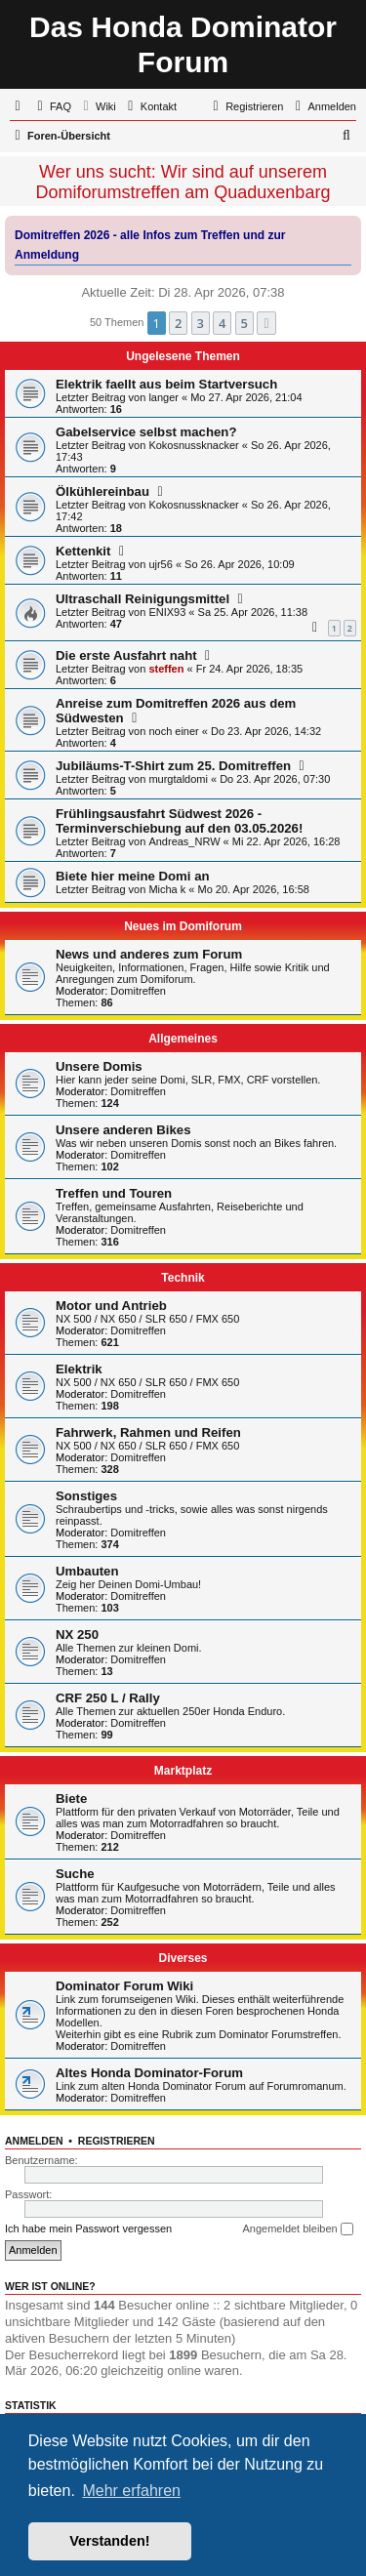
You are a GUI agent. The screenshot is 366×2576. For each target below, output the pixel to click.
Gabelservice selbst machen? (146, 432)
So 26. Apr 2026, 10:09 (239, 564)
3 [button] (200, 323)
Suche (75, 1873)
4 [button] (222, 323)
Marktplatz (183, 1771)
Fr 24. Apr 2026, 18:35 (249, 669)
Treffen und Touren (114, 1193)
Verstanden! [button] (109, 2541)
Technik (182, 1278)
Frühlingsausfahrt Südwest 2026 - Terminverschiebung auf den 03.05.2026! (179, 821)
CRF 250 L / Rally (108, 1698)
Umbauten (87, 1571)
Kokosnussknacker (193, 445)
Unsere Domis (99, 1066)
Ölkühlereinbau (102, 491)
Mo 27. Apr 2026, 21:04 (246, 397)
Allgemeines (183, 1038)
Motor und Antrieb (111, 1305)
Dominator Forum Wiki (124, 1986)
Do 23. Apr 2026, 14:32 (266, 731)
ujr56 (160, 564)
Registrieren (116, 2141)
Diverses (182, 1958)
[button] (266, 323)
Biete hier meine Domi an (133, 876)
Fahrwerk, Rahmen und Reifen (148, 1432)
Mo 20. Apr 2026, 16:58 (253, 889)
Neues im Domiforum (183, 926)
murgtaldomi (178, 779)
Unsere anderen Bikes (123, 1130)
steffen (165, 669)
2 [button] (178, 323)
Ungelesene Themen (183, 356)
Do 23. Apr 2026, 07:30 (275, 779)
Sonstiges (86, 1496)
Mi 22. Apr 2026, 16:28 (286, 841)
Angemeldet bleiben (297, 2229)
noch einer (173, 731)
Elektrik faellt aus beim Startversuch (166, 384)
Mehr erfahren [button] (131, 2490)
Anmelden (34, 2141)
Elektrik (79, 1369)
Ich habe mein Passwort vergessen (88, 2228)
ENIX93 (166, 612)
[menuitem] (51, 106)
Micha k (166, 889)
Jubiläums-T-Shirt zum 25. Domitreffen (173, 765)
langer (163, 397)
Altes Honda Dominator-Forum (149, 2072)
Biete (71, 1798)
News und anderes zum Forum (149, 954)
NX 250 (77, 1634)
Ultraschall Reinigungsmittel (142, 599)
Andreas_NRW (184, 841)
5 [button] (244, 323)
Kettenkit (83, 551)
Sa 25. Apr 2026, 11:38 (253, 612)
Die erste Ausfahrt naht (126, 655)
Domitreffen (138, 991)
